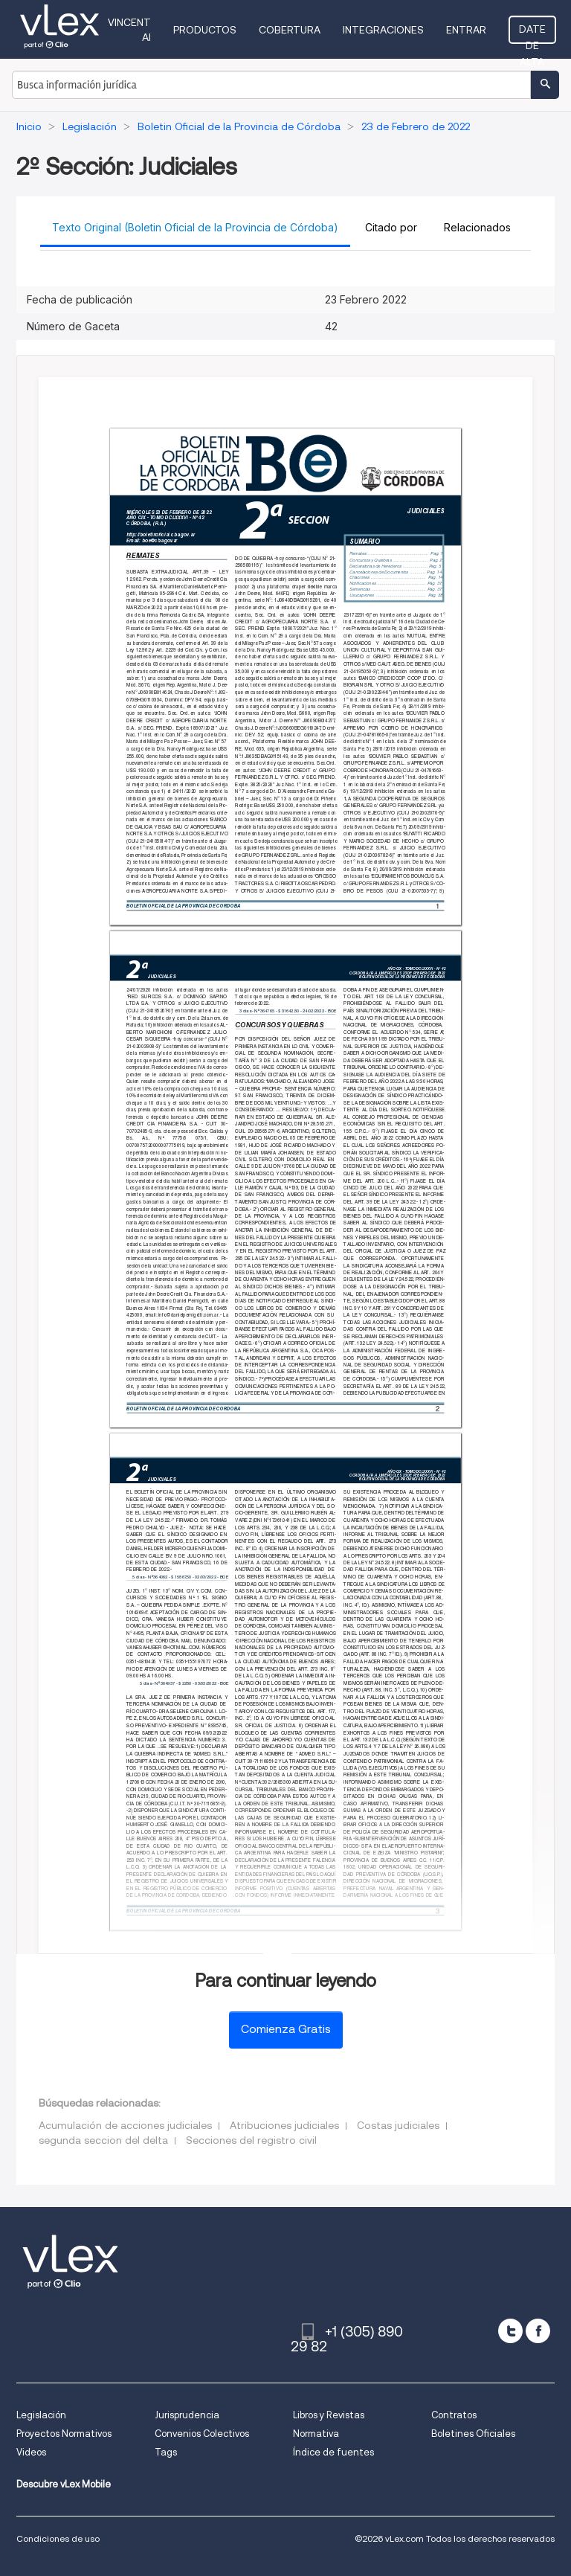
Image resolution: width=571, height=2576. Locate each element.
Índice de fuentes (333, 2452)
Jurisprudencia (187, 2415)
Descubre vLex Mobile (63, 2484)
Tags (166, 2452)
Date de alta (532, 33)
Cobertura (289, 30)
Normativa (316, 2433)
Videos (31, 2452)
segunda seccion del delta (103, 2140)
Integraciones (383, 30)
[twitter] (510, 2331)
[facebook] (538, 2331)
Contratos (454, 2415)
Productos (204, 30)
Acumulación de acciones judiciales (125, 2125)
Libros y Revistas (328, 2415)
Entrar (466, 30)
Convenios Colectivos (202, 2433)
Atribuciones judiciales (284, 2125)
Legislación (41, 2415)
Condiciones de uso (58, 2538)
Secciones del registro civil (251, 2140)
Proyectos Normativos (64, 2433)
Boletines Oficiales (473, 2433)
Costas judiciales (398, 2125)
